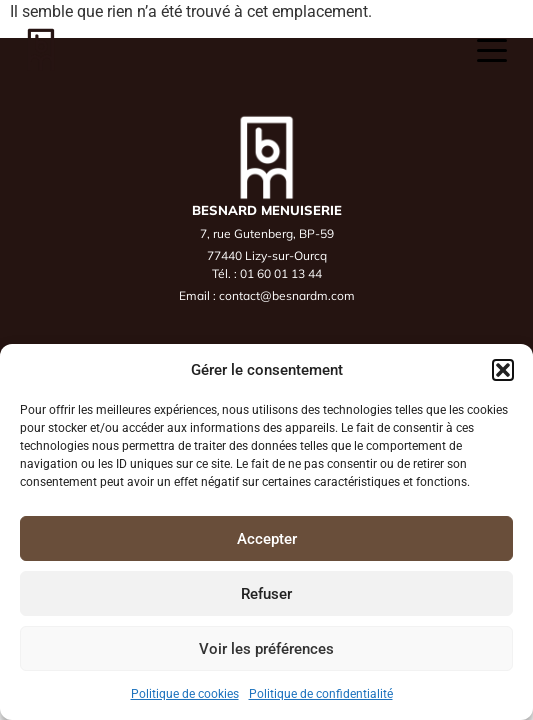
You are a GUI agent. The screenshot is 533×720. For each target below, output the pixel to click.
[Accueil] (40, 50)
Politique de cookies (185, 694)
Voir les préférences (266, 649)
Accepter (267, 539)
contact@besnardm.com (287, 295)
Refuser (266, 594)
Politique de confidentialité (321, 694)
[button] (503, 370)
